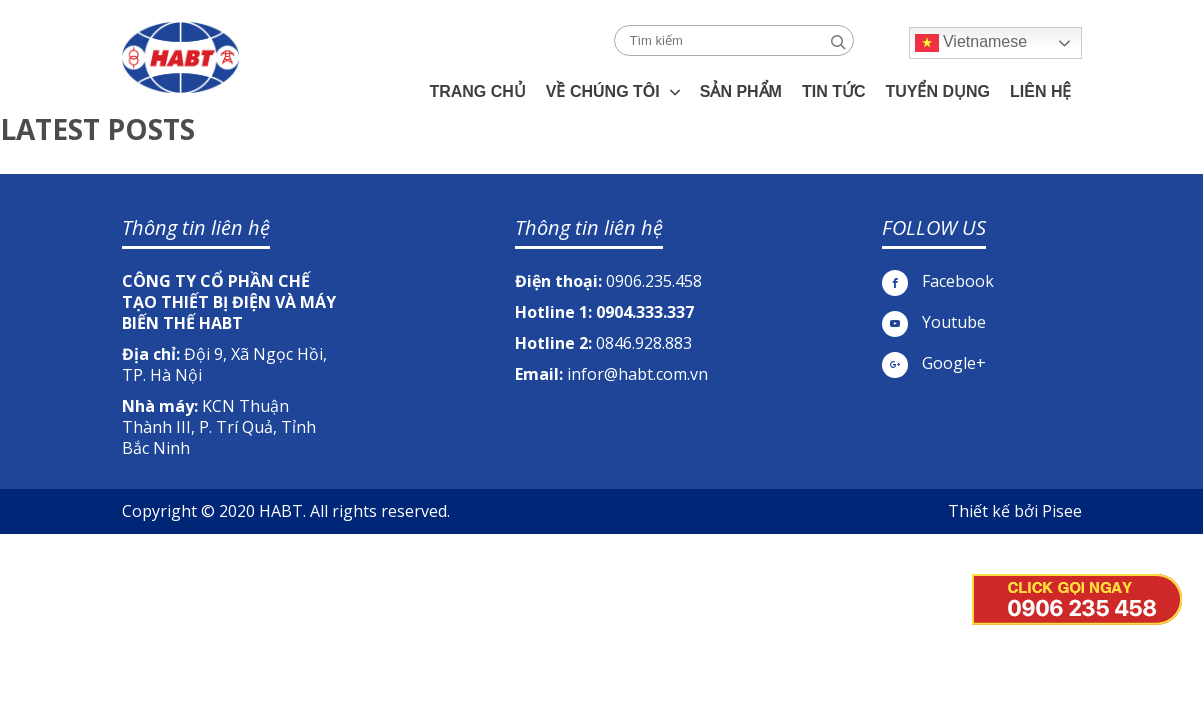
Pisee (1062, 511)
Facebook (938, 281)
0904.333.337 (645, 312)
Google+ (934, 363)
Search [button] (838, 42)
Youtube (934, 322)
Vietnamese (971, 43)
